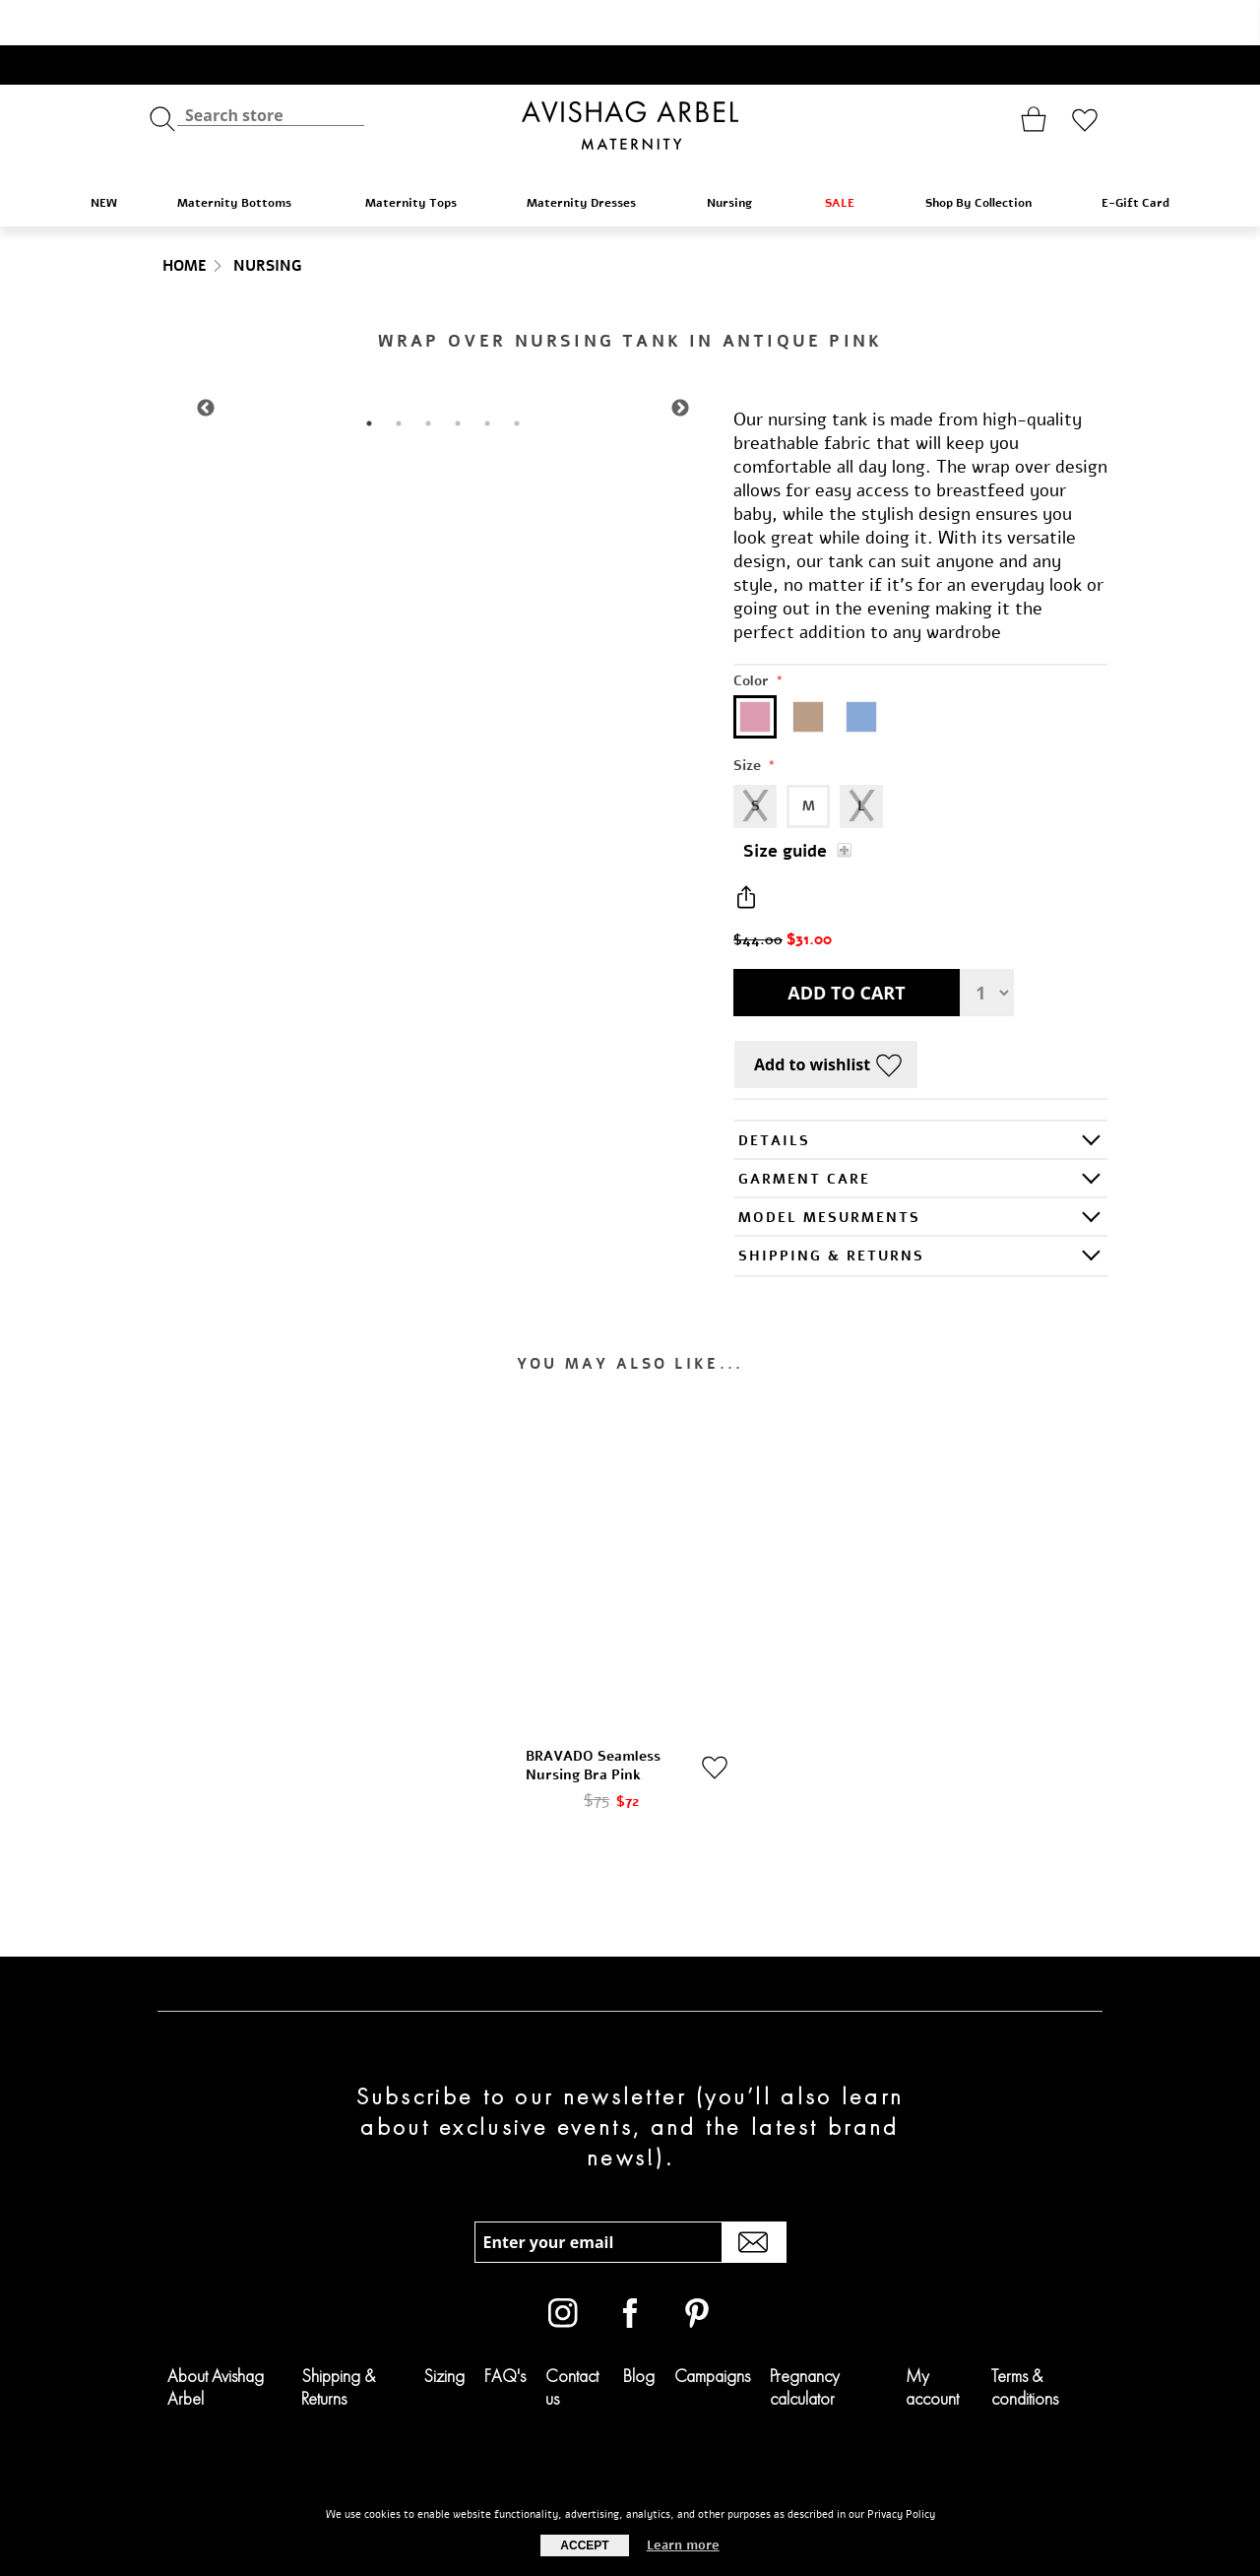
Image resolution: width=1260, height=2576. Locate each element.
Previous (206, 363)
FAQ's (505, 2330)
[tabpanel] (442, 362)
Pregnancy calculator (805, 2341)
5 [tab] (487, 378)
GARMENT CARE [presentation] (804, 1134)
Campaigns (712, 2330)
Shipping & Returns (338, 2341)
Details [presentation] (774, 1095)
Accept (584, 2545)
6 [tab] (517, 378)
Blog (639, 2330)
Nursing (740, 157)
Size (749, 720)
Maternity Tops (420, 157)
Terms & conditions (1024, 2341)
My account (932, 2341)
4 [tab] (458, 378)
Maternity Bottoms (245, 157)
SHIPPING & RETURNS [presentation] (831, 1210)
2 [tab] (399, 378)
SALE (849, 157)
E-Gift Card (1135, 157)
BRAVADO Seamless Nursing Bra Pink (593, 1720)
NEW (104, 157)
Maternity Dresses (591, 157)
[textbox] (270, 69)
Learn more (683, 2545)
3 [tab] (428, 378)
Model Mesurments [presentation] (829, 1172)
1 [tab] (369, 378)
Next (680, 363)
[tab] (920, 1094)
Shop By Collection (987, 157)
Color (753, 635)
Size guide (785, 806)
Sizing (444, 2330)
